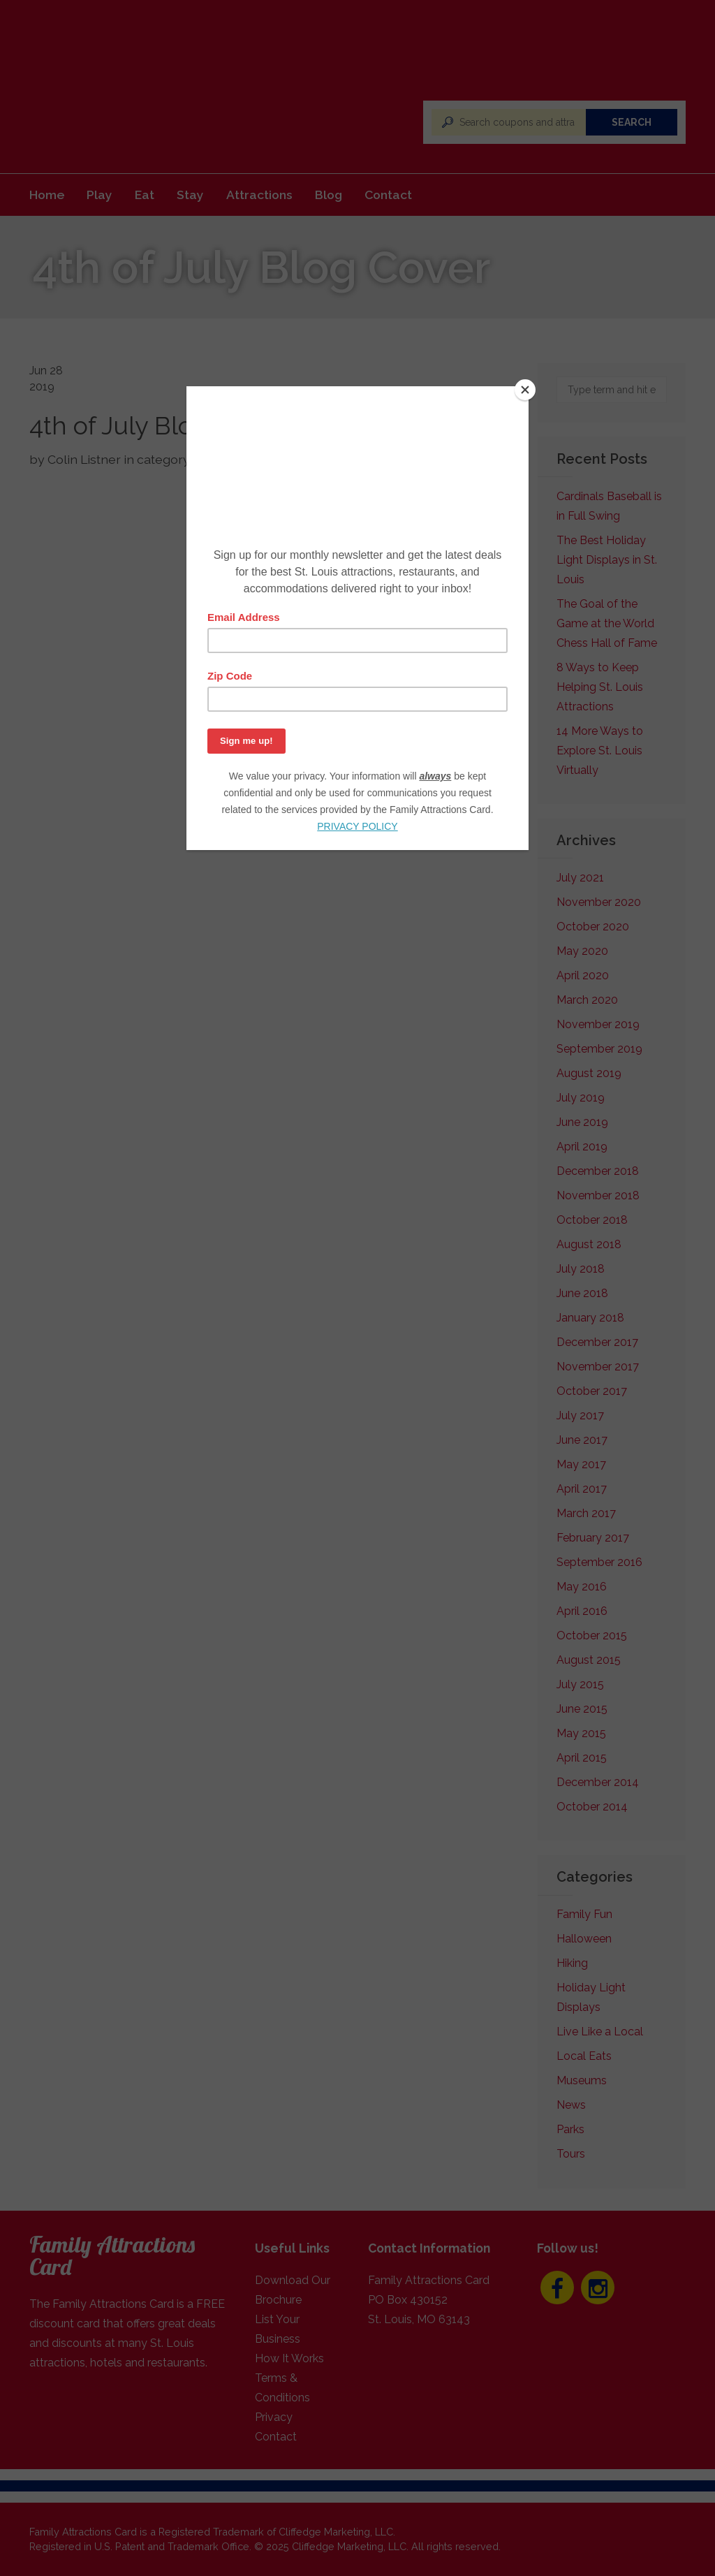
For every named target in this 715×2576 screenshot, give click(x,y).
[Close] (525, 389)
